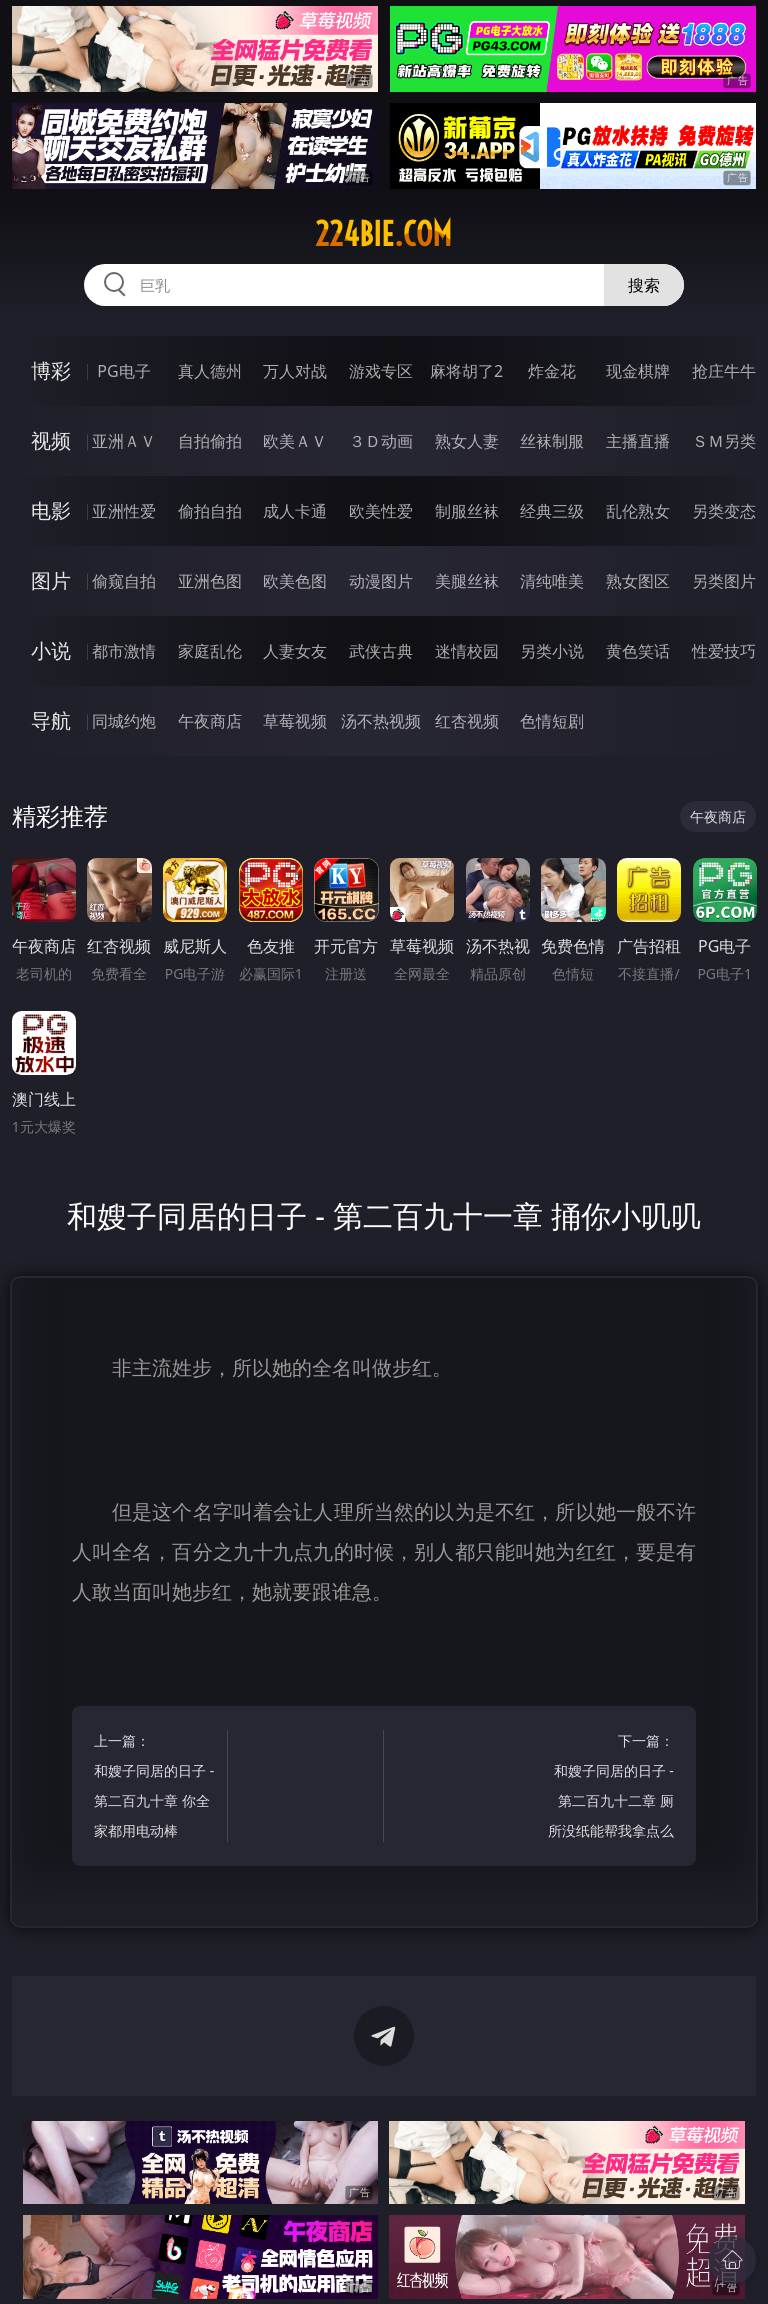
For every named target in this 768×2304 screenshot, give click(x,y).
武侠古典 (381, 651)
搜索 (644, 285)
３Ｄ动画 (381, 441)
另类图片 (724, 581)
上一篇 (157, 1788)
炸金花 (552, 371)
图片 (51, 580)
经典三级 (552, 511)
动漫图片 (381, 581)
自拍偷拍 (210, 441)
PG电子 (123, 371)
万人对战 (295, 371)
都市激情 (124, 651)
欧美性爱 (381, 511)
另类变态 (724, 511)
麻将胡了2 (466, 371)
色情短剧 (552, 721)
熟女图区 (638, 581)
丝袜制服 (552, 441)
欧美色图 (295, 581)
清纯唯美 (552, 581)
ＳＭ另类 (724, 441)
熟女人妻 (467, 441)
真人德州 (210, 371)
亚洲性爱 (124, 511)
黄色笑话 (638, 651)
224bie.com (383, 234)
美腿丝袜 (467, 581)
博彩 (51, 370)
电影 (51, 510)
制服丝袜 (467, 511)
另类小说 (552, 651)
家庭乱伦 (210, 651)
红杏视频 (467, 721)
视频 (51, 440)
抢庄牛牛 (724, 371)
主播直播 (638, 441)
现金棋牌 (638, 371)
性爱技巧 (724, 651)
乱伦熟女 (638, 511)
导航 (51, 720)
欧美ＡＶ (295, 441)
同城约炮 (124, 721)
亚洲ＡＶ (124, 441)
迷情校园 (467, 651)
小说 (51, 650)
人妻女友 (295, 651)
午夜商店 (210, 721)
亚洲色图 (210, 581)
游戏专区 (381, 371)
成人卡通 (295, 511)
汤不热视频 (381, 721)
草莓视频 (295, 721)
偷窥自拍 (124, 581)
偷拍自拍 (210, 511)
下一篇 (610, 1788)
